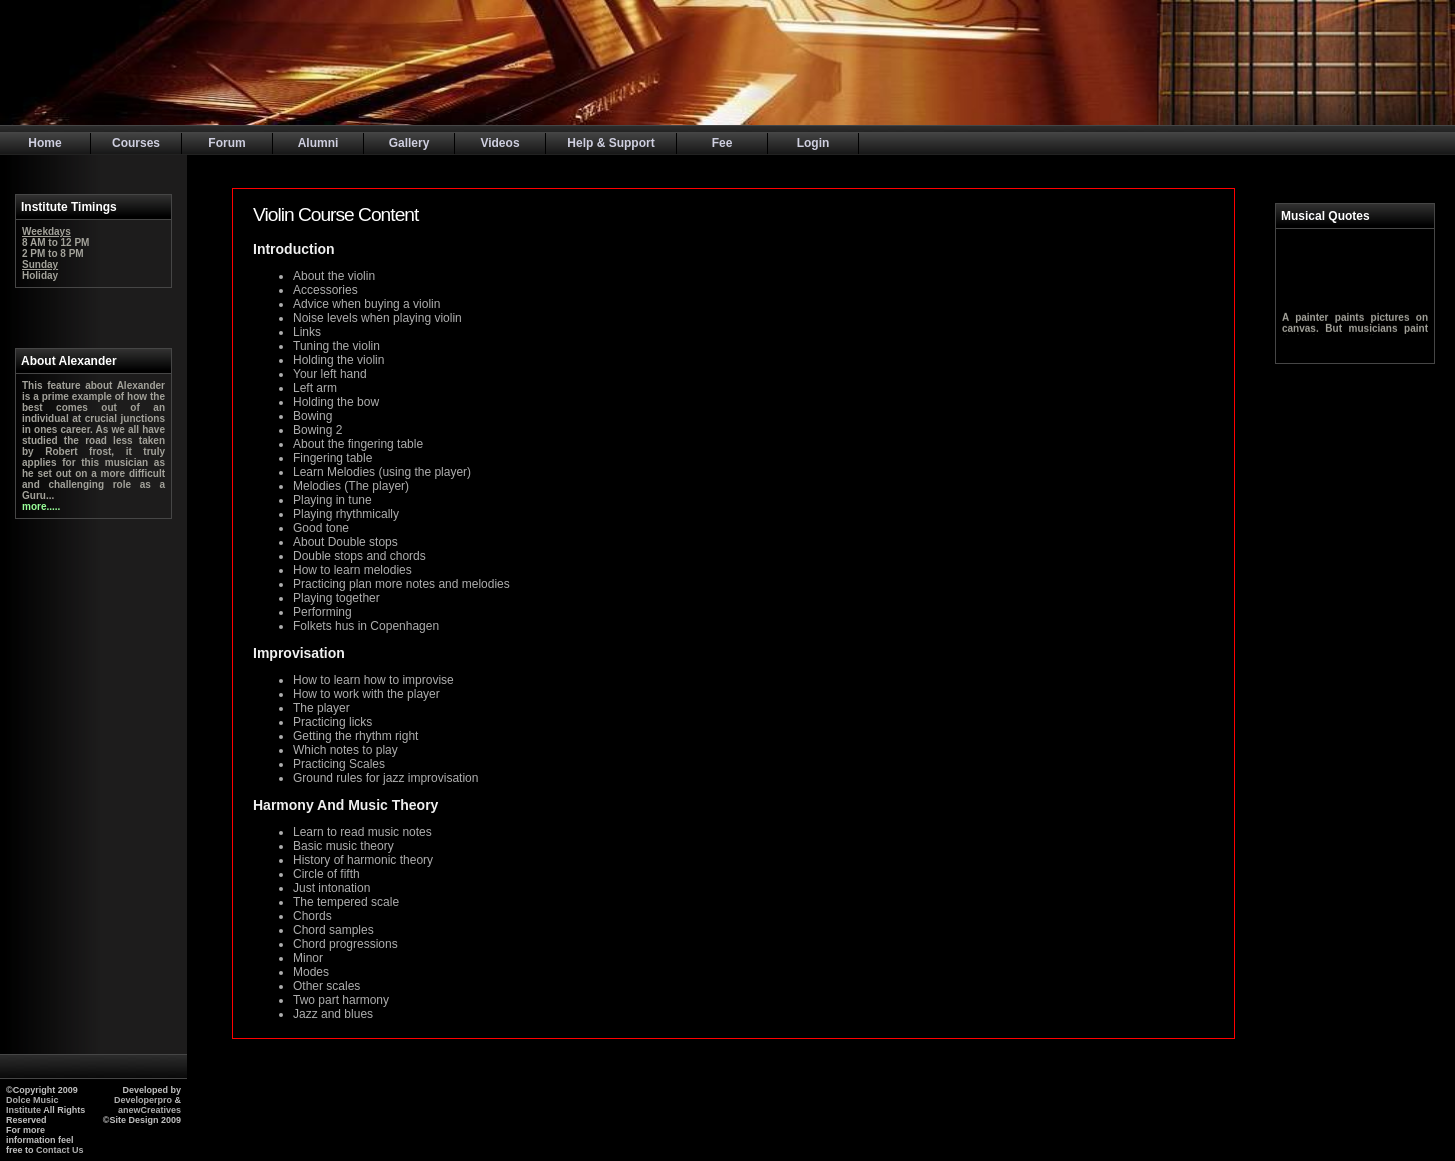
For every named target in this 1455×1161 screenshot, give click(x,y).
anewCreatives (149, 1110)
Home (44, 143)
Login (813, 143)
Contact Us (60, 1150)
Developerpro (144, 1100)
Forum (226, 143)
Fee (722, 143)
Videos (499, 143)
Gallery (409, 143)
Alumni (318, 143)
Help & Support (610, 143)
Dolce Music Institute (32, 1105)
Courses (136, 143)
